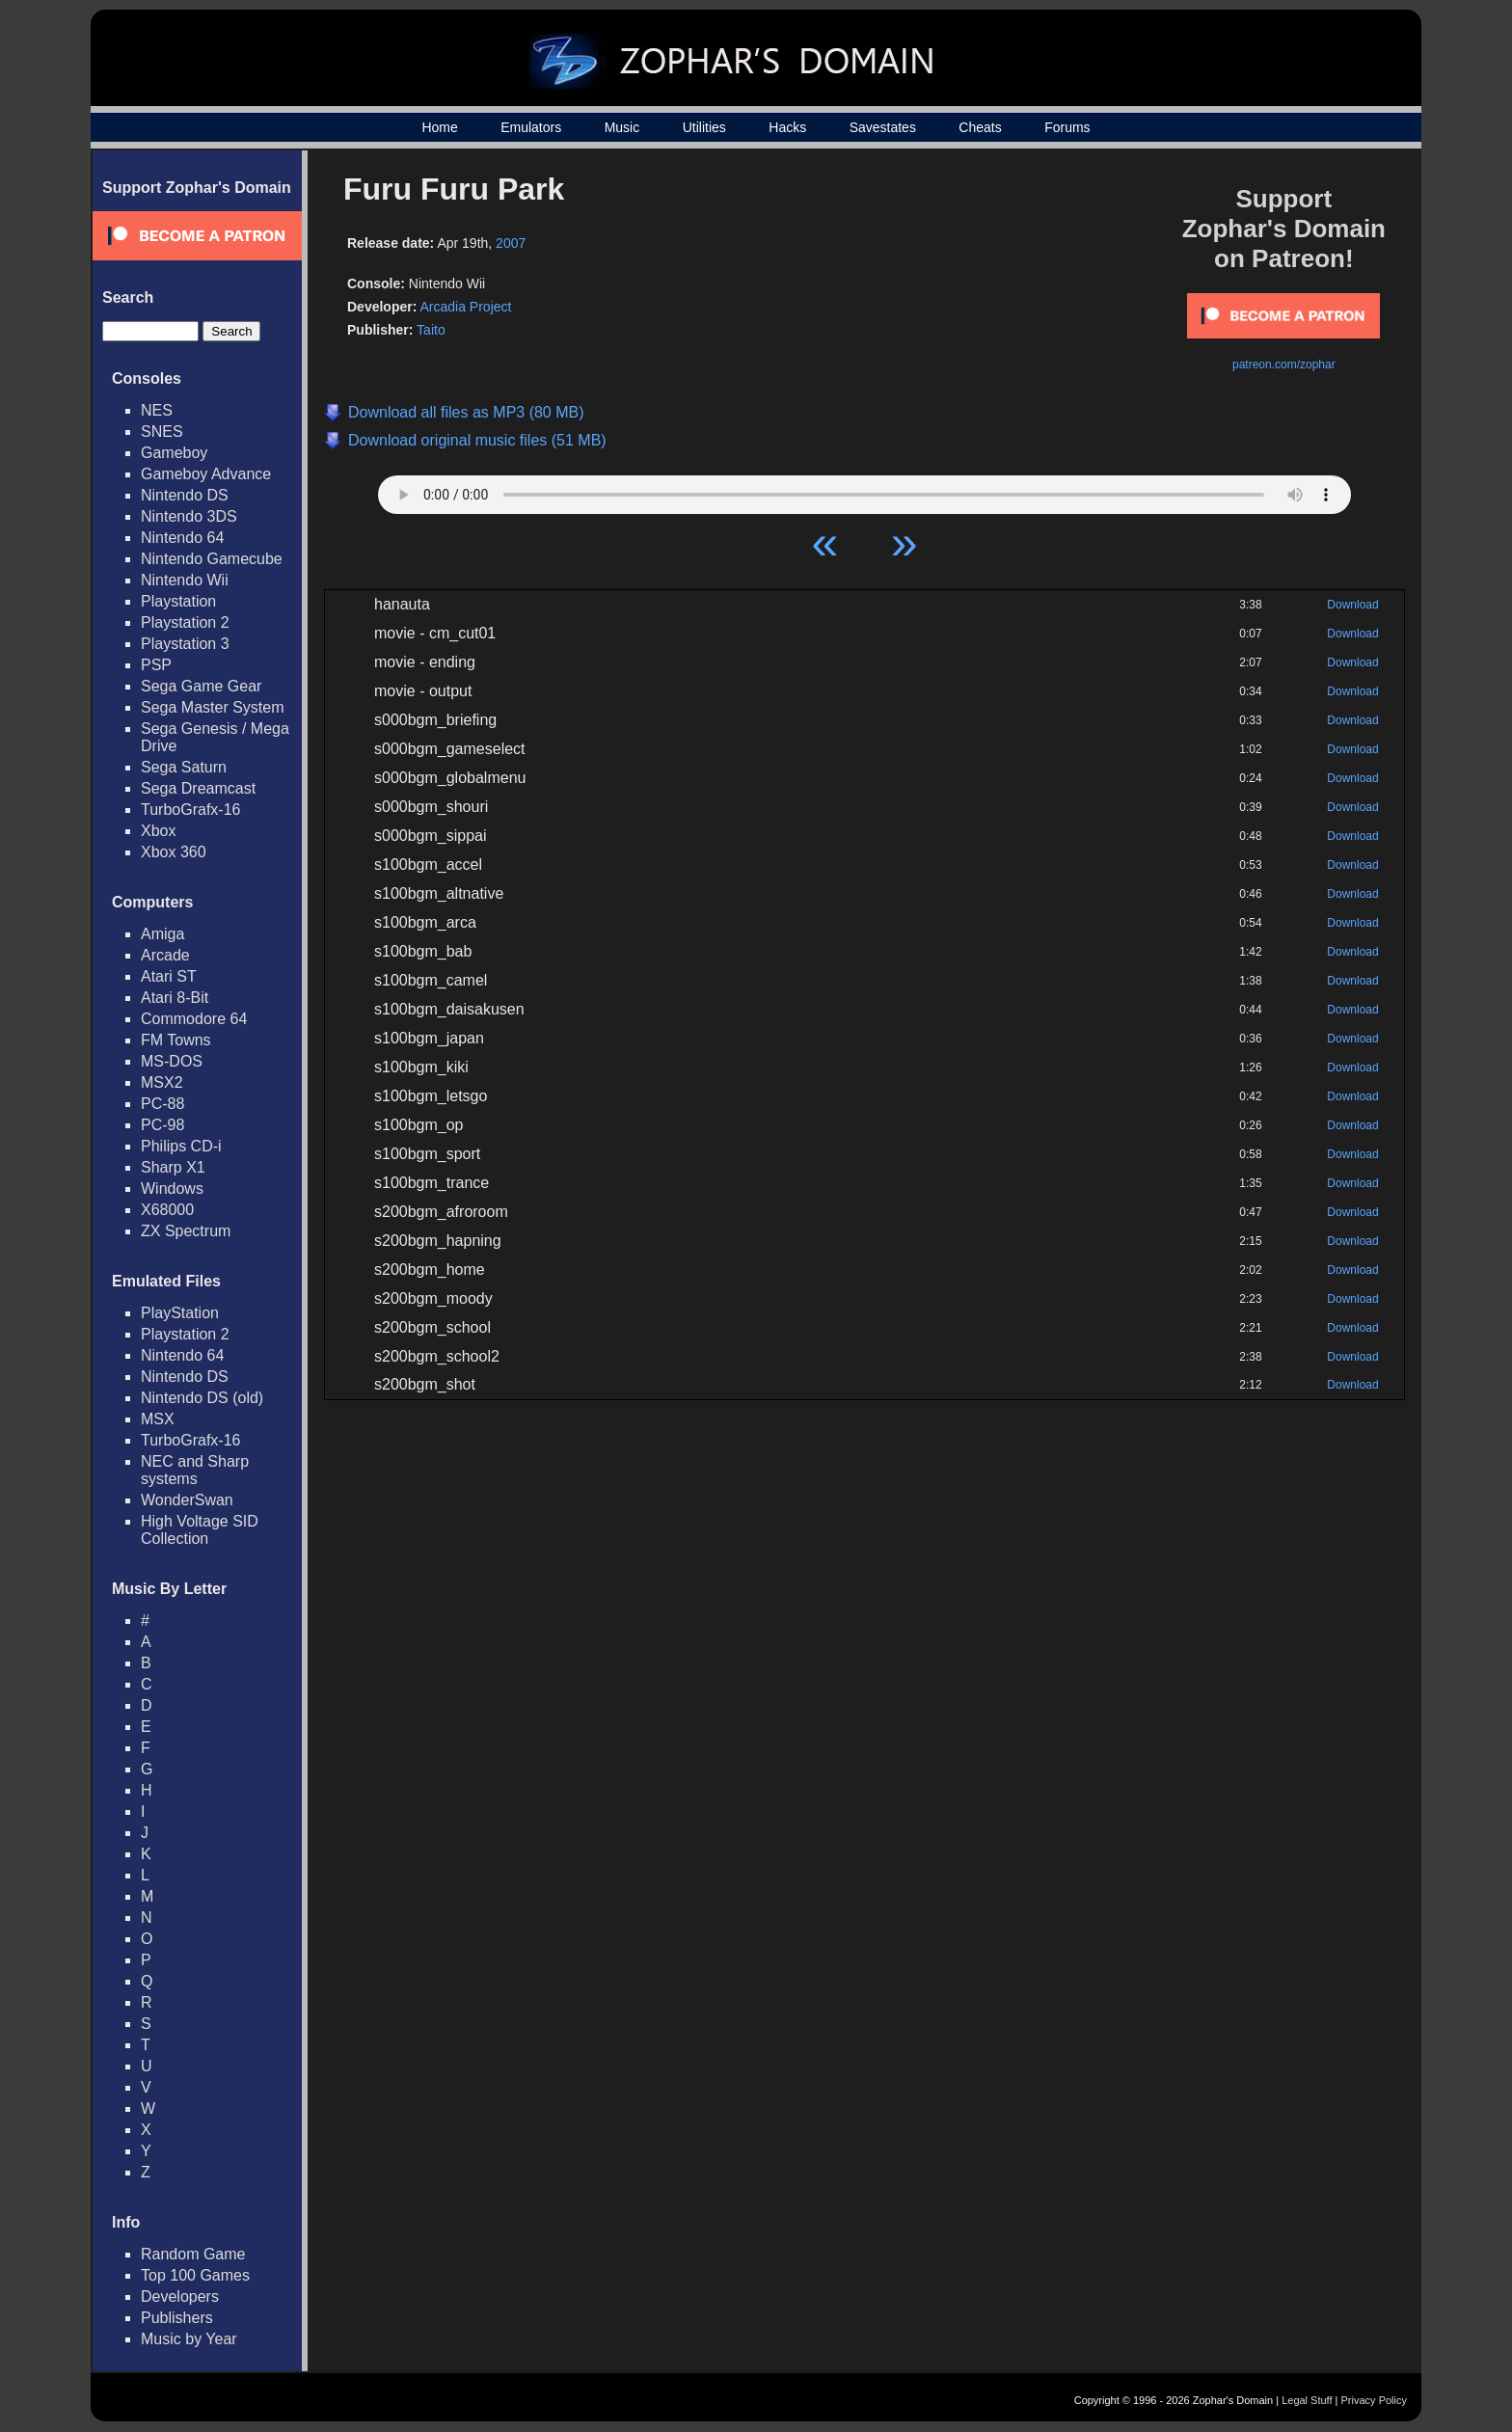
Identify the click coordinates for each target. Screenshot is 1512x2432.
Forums (1067, 127)
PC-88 (162, 1103)
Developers (180, 2296)
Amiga (162, 934)
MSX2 (162, 1082)
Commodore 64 (194, 1019)
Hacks (787, 127)
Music (622, 127)
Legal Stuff (1307, 2400)
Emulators (530, 127)
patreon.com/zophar (1284, 364)
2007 (511, 243)
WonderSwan (187, 1500)
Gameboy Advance (206, 474)
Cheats (979, 127)
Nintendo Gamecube (212, 559)
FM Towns (176, 1040)
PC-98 (162, 1125)
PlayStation (180, 1313)
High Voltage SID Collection (199, 1530)
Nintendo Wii (185, 580)
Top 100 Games (195, 2275)
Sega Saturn (184, 767)
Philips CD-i (181, 1146)
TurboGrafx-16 (190, 809)
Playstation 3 (185, 643)
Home (439, 127)
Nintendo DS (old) (202, 1398)
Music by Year (189, 2339)
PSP (156, 665)
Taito (431, 330)
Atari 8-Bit (174, 997)
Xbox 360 (173, 852)
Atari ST (169, 976)
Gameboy (174, 453)
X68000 (167, 1210)
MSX (158, 1419)
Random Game (193, 2254)
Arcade (165, 955)
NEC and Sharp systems (195, 1470)
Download (1352, 604)
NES (157, 410)
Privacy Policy (1374, 2400)
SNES (162, 431)
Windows (172, 1188)
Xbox (158, 831)
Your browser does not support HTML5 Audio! (864, 490)
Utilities (704, 127)
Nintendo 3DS (189, 516)
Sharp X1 (173, 1167)
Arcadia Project (465, 306)
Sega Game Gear (201, 686)
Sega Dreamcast (198, 788)
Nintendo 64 (182, 537)
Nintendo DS (185, 495)
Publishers (177, 2318)
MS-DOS (171, 1061)
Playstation (178, 601)
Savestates (883, 127)
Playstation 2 (185, 622)
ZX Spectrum (185, 1231)
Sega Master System (212, 707)
